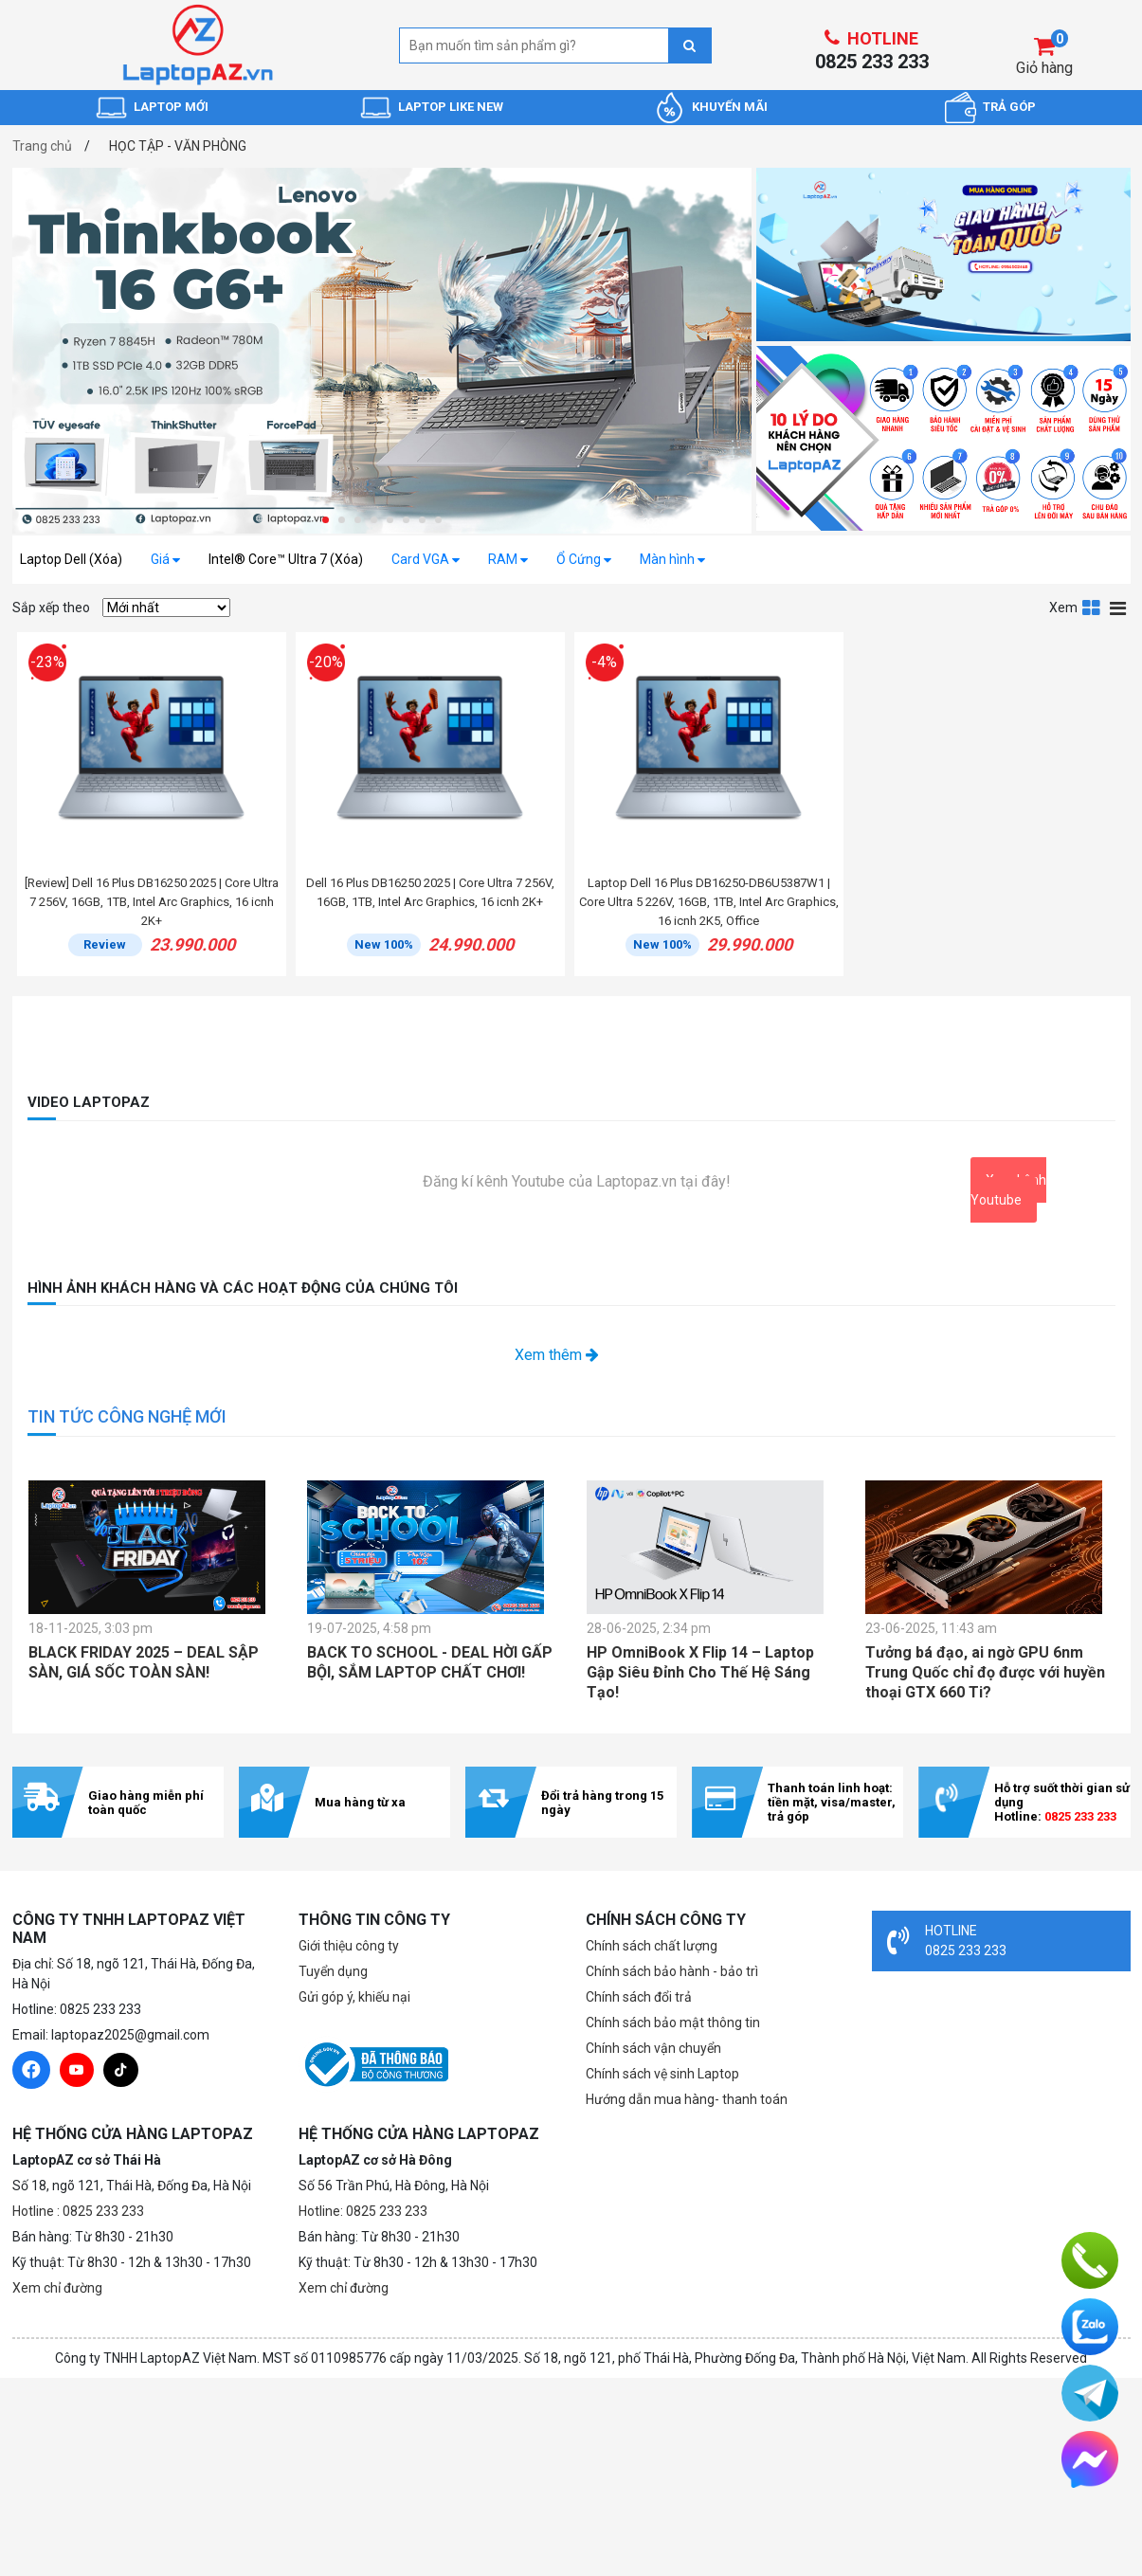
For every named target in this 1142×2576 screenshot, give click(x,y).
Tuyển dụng (333, 1971)
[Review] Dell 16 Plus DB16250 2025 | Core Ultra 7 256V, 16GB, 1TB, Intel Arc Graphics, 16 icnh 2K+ (152, 902)
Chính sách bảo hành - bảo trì (672, 1971)
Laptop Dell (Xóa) (71, 559)
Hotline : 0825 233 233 (78, 2211)
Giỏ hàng (1044, 68)
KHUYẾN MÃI (730, 107)
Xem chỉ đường (57, 2287)
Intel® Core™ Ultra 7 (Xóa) (285, 559)
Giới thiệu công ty (349, 1945)
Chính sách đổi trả (639, 1997)
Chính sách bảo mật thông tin (673, 2022)
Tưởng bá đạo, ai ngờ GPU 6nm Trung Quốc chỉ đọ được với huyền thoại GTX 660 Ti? (985, 1672)
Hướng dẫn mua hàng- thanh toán (687, 2099)
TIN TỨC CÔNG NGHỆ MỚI (127, 1416)
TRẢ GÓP (1009, 107)
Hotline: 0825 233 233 (363, 2211)
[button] (325, 520)
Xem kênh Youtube (1008, 1189)
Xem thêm (557, 1355)
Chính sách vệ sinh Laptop (662, 2073)
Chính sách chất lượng (651, 1945)
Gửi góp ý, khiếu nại (354, 1997)
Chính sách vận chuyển (653, 2048)
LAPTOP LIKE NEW (450, 107)
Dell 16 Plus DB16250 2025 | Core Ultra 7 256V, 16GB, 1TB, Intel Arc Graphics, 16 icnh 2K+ (430, 892)
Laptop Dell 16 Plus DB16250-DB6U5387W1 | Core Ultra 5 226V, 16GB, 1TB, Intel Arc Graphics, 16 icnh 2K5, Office (709, 902)
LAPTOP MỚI (171, 107)
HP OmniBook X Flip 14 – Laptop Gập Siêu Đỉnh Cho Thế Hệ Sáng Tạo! (700, 1672)
